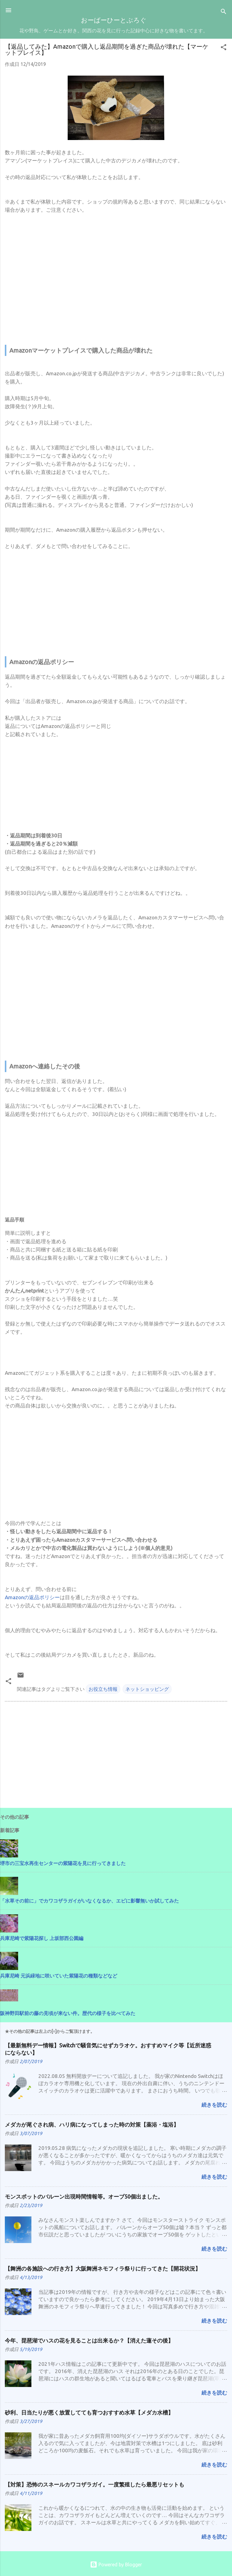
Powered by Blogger (116, 2564)
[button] (223, 48)
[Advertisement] (116, 281)
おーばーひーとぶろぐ (114, 20)
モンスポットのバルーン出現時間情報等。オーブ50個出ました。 (84, 2196)
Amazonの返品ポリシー (32, 1597)
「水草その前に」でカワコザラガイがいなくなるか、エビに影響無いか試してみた (89, 1900)
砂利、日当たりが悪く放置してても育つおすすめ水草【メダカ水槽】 (89, 2412)
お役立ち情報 (103, 1689)
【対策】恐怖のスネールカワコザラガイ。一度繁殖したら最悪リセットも (94, 2484)
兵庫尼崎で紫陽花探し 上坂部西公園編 (41, 1938)
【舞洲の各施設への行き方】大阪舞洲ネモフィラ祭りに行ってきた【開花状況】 (103, 2268)
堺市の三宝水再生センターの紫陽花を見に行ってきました (63, 1863)
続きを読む (214, 2105)
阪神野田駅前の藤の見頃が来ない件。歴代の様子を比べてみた (67, 2013)
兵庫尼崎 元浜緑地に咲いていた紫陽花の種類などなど (58, 1975)
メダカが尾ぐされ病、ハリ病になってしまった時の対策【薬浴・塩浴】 (92, 2124)
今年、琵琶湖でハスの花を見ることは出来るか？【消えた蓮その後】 (89, 2340)
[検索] (223, 12)
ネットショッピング (147, 1689)
